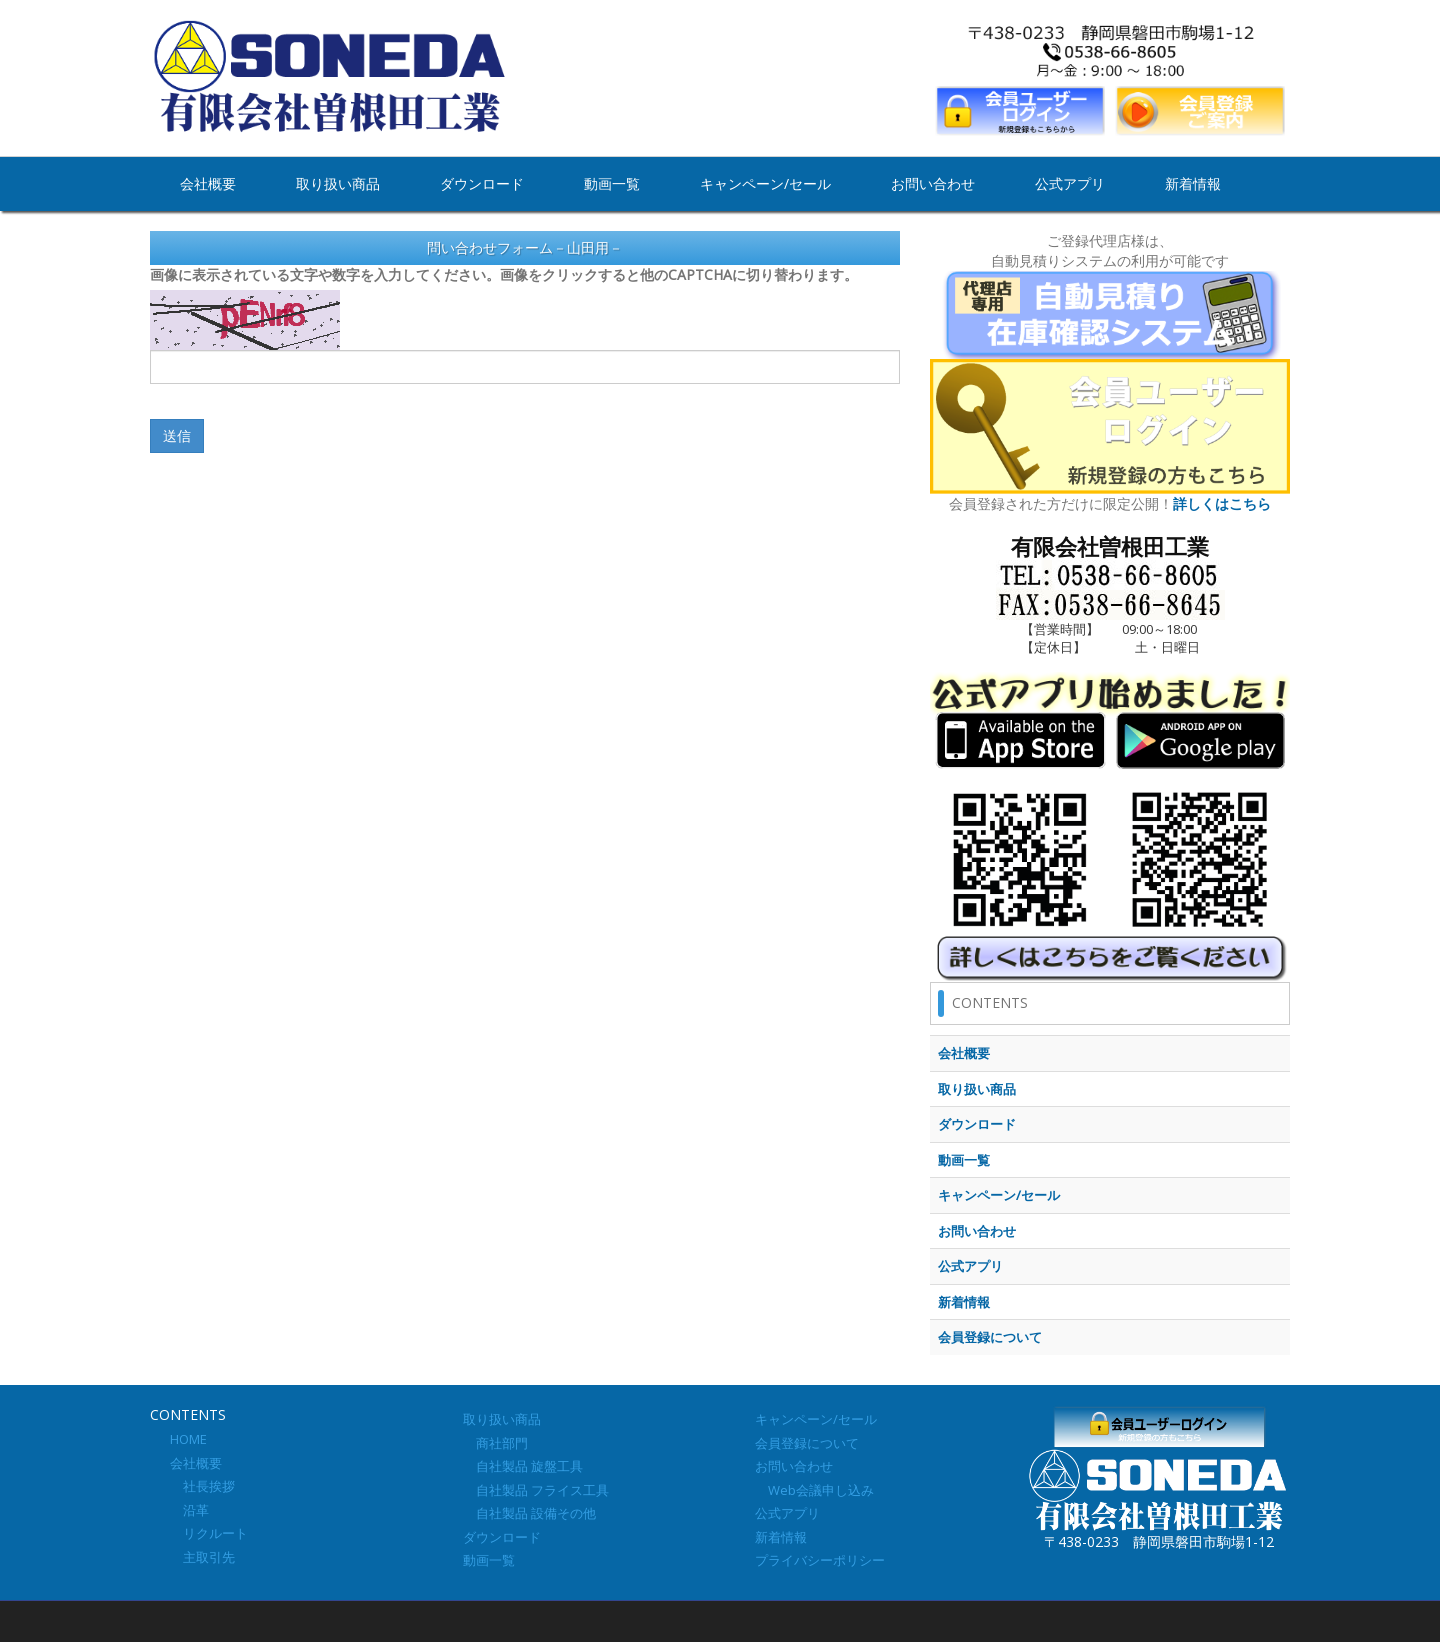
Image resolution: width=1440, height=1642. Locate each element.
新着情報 (1193, 183)
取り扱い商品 (338, 183)
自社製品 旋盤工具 (523, 1466)
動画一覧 (612, 183)
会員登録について (807, 1443)
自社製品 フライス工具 (536, 1490)
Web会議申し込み (814, 1490)
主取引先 (202, 1557)
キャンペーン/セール (765, 183)
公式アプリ (1070, 183)
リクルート (209, 1533)
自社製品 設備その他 (529, 1513)
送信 (177, 435)
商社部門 (495, 1443)
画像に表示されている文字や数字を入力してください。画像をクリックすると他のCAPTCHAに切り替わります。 (504, 274)
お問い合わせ (933, 183)
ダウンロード (482, 183)
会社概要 (208, 183)
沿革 (189, 1510)
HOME (188, 1439)
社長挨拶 (202, 1486)
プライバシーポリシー (820, 1560)
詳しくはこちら (1222, 503)
